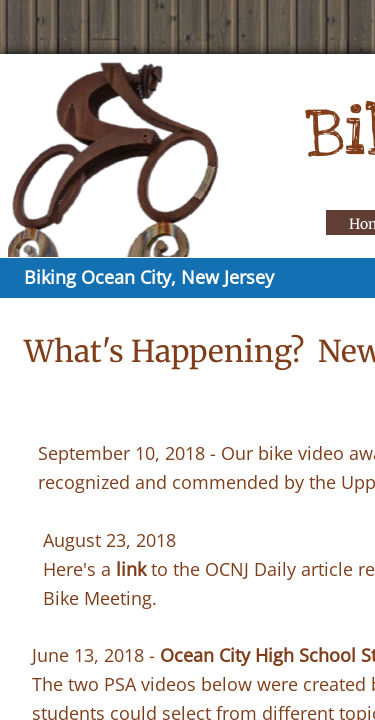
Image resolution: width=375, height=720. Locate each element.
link (131, 569)
